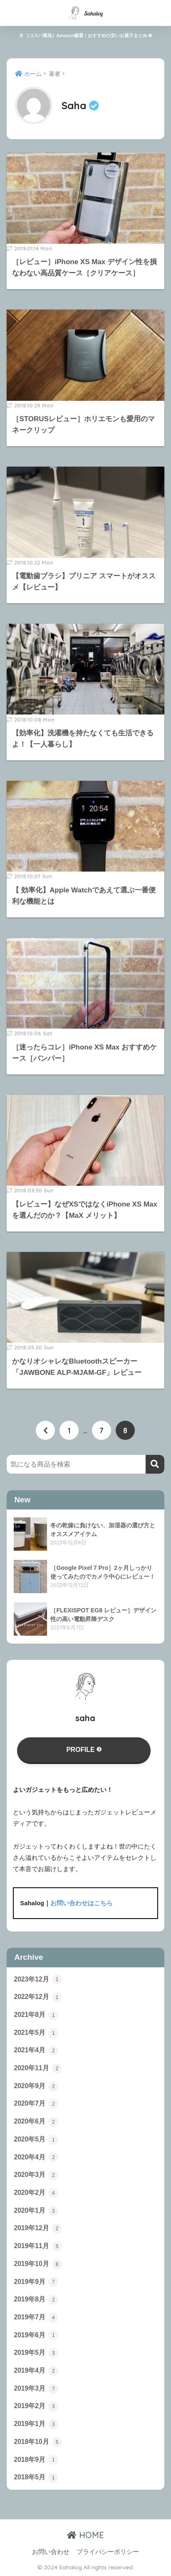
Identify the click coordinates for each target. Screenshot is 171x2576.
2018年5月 (36, 2478)
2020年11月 (38, 2069)
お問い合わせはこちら (81, 1903)
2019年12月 (38, 2229)
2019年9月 (36, 2282)
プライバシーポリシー (108, 2552)
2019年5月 (36, 2353)
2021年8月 (36, 2015)
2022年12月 (38, 1997)
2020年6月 (36, 2122)
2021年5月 (36, 2033)
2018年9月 (36, 2460)
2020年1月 (36, 2211)
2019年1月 (36, 2424)
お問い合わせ (50, 2552)
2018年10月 (38, 2442)
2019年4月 (36, 2371)
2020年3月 (36, 2175)
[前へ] (45, 1430)
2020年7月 (36, 2104)
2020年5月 (36, 2140)
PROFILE (83, 1749)
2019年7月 (36, 2318)
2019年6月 (36, 2335)
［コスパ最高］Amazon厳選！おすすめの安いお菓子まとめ (85, 35)
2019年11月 (38, 2246)
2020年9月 (36, 2086)
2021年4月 (36, 2051)
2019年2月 (36, 2406)
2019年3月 (36, 2389)
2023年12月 (38, 1979)
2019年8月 (36, 2300)
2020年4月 (36, 2157)
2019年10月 (38, 2264)
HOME (85, 2535)
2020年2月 (36, 2193)
